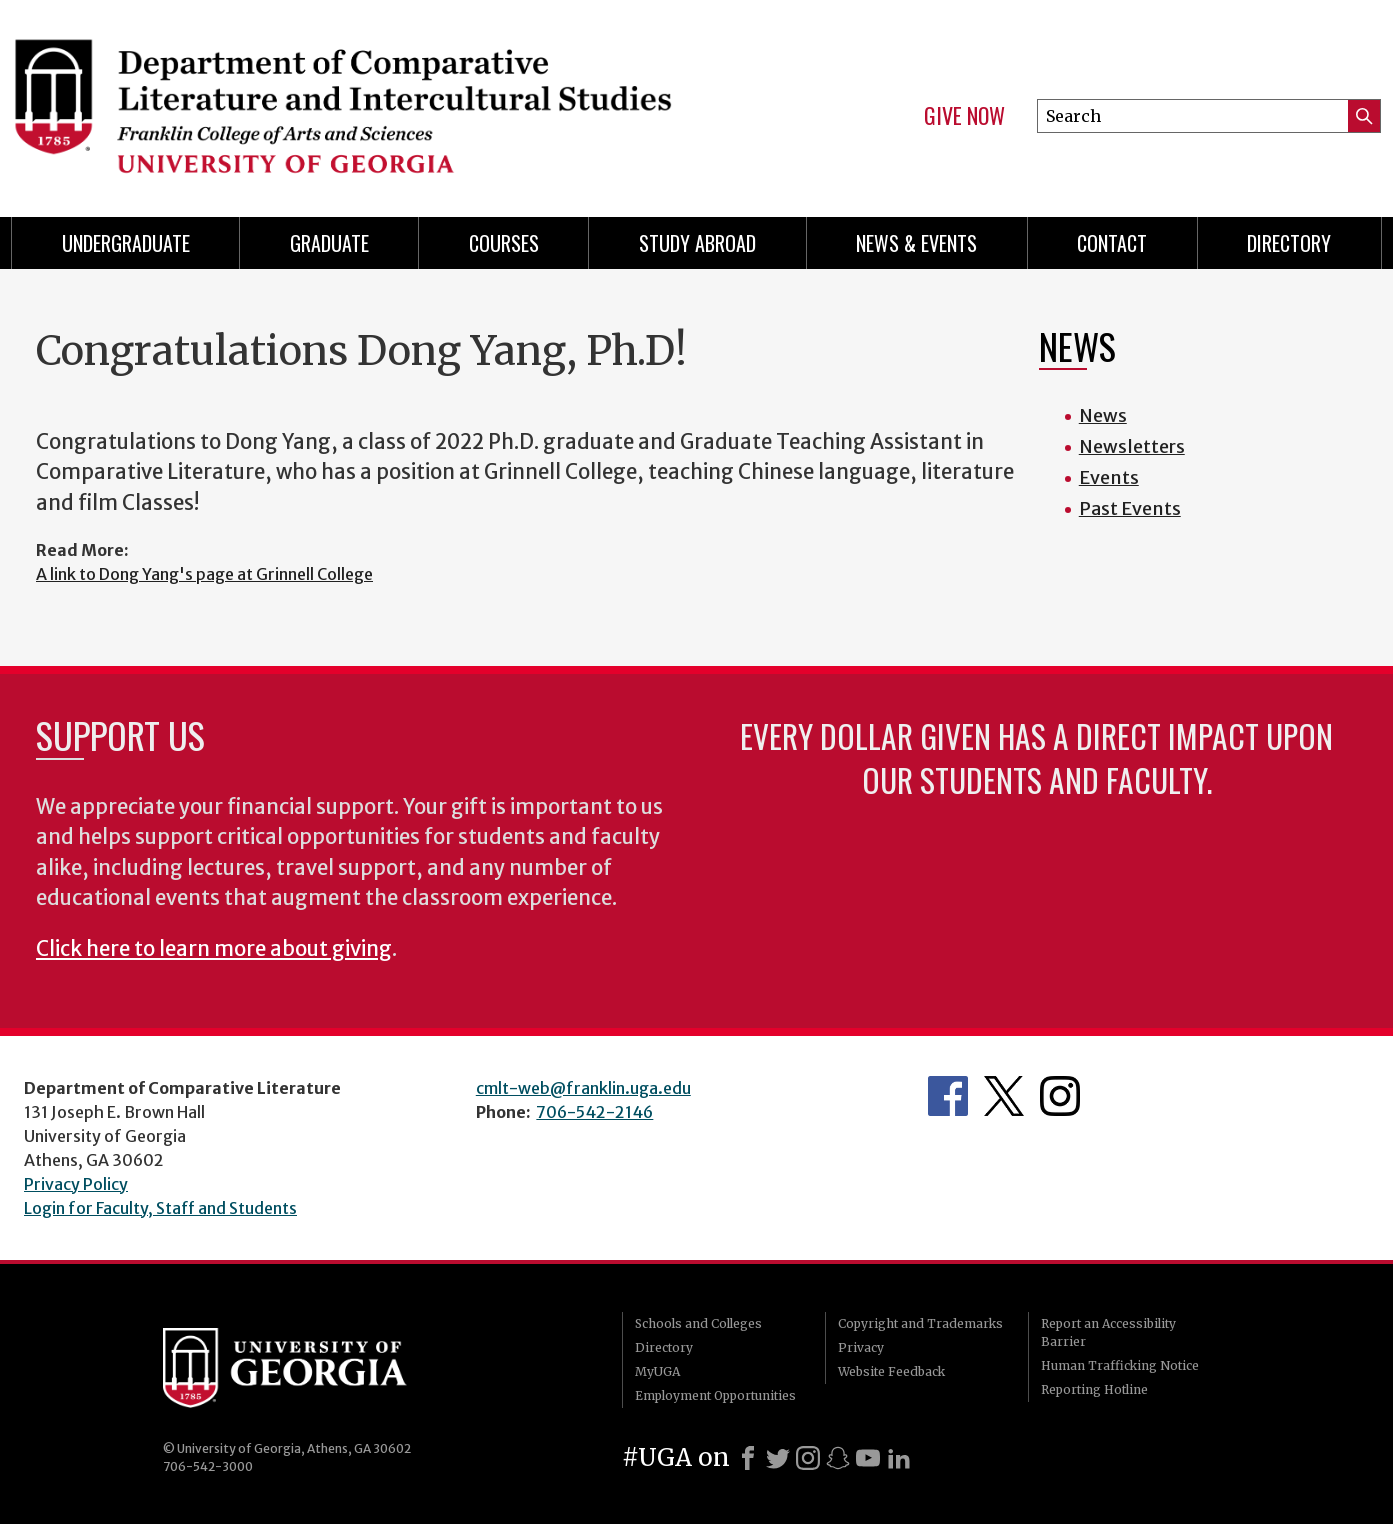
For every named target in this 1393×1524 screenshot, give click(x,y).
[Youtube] (868, 1458)
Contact (1112, 243)
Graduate (329, 243)
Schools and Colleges (698, 1323)
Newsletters (1132, 446)
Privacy (861, 1347)
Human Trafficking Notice (1120, 1365)
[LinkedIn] (899, 1458)
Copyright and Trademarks (920, 1323)
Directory (1289, 243)
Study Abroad (697, 243)
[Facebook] (748, 1458)
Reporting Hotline (1094, 1389)
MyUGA (657, 1371)
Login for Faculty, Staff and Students (160, 1208)
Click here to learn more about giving (214, 949)
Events (1109, 477)
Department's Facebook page (948, 1096)
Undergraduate (126, 243)
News (1103, 415)
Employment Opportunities (715, 1395)
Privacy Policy (76, 1184)
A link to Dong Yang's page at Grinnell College (204, 574)
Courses (504, 243)
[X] (778, 1458)
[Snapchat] (838, 1458)
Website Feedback (891, 1371)
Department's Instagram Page (1060, 1096)
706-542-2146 (594, 1112)
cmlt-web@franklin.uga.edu (583, 1088)
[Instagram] (808, 1458)
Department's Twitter (1004, 1096)
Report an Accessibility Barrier (1108, 1332)
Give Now (964, 116)
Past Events (1130, 508)
